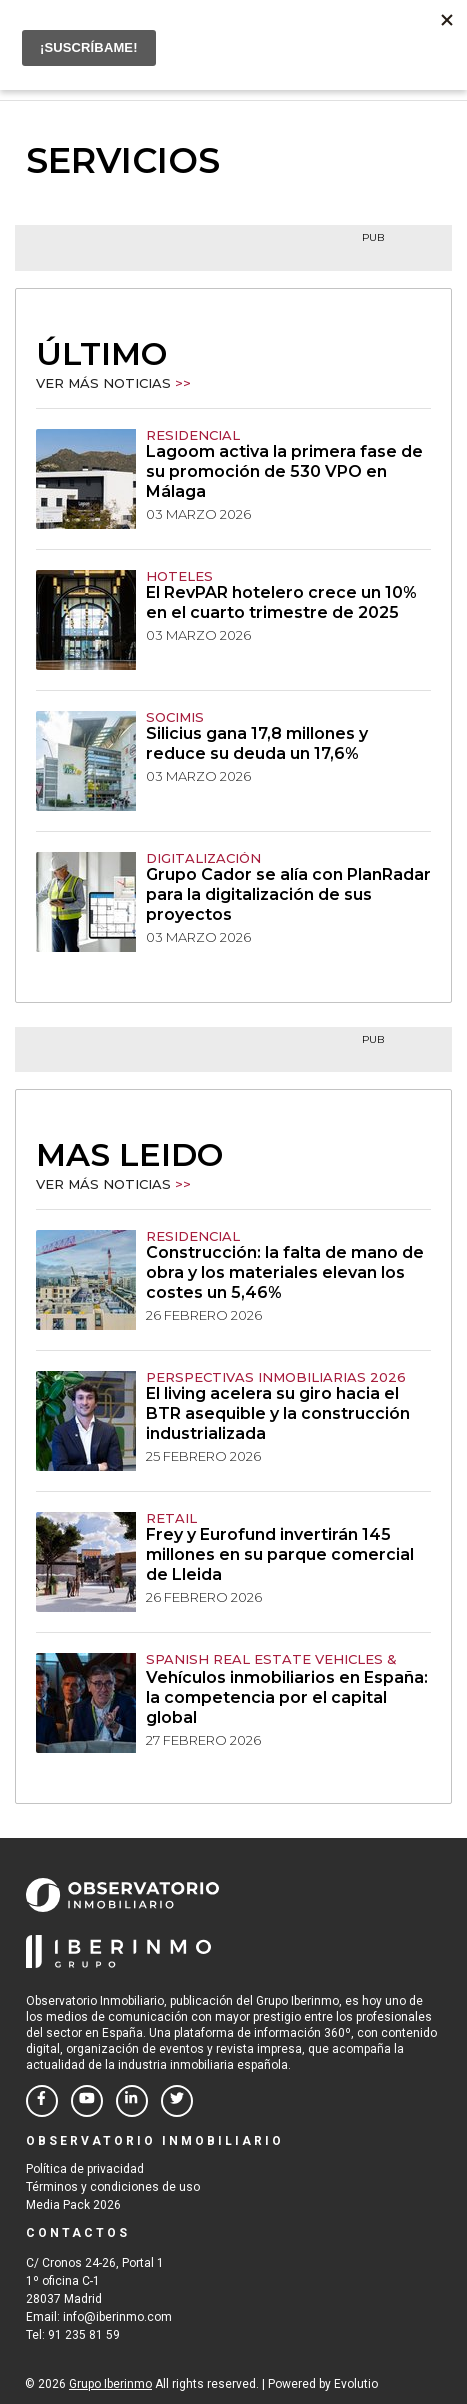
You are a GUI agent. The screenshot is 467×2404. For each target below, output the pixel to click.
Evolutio (356, 2384)
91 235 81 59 (84, 2335)
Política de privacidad (85, 2169)
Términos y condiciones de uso (113, 2187)
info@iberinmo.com (117, 2317)
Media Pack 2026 (73, 2205)
